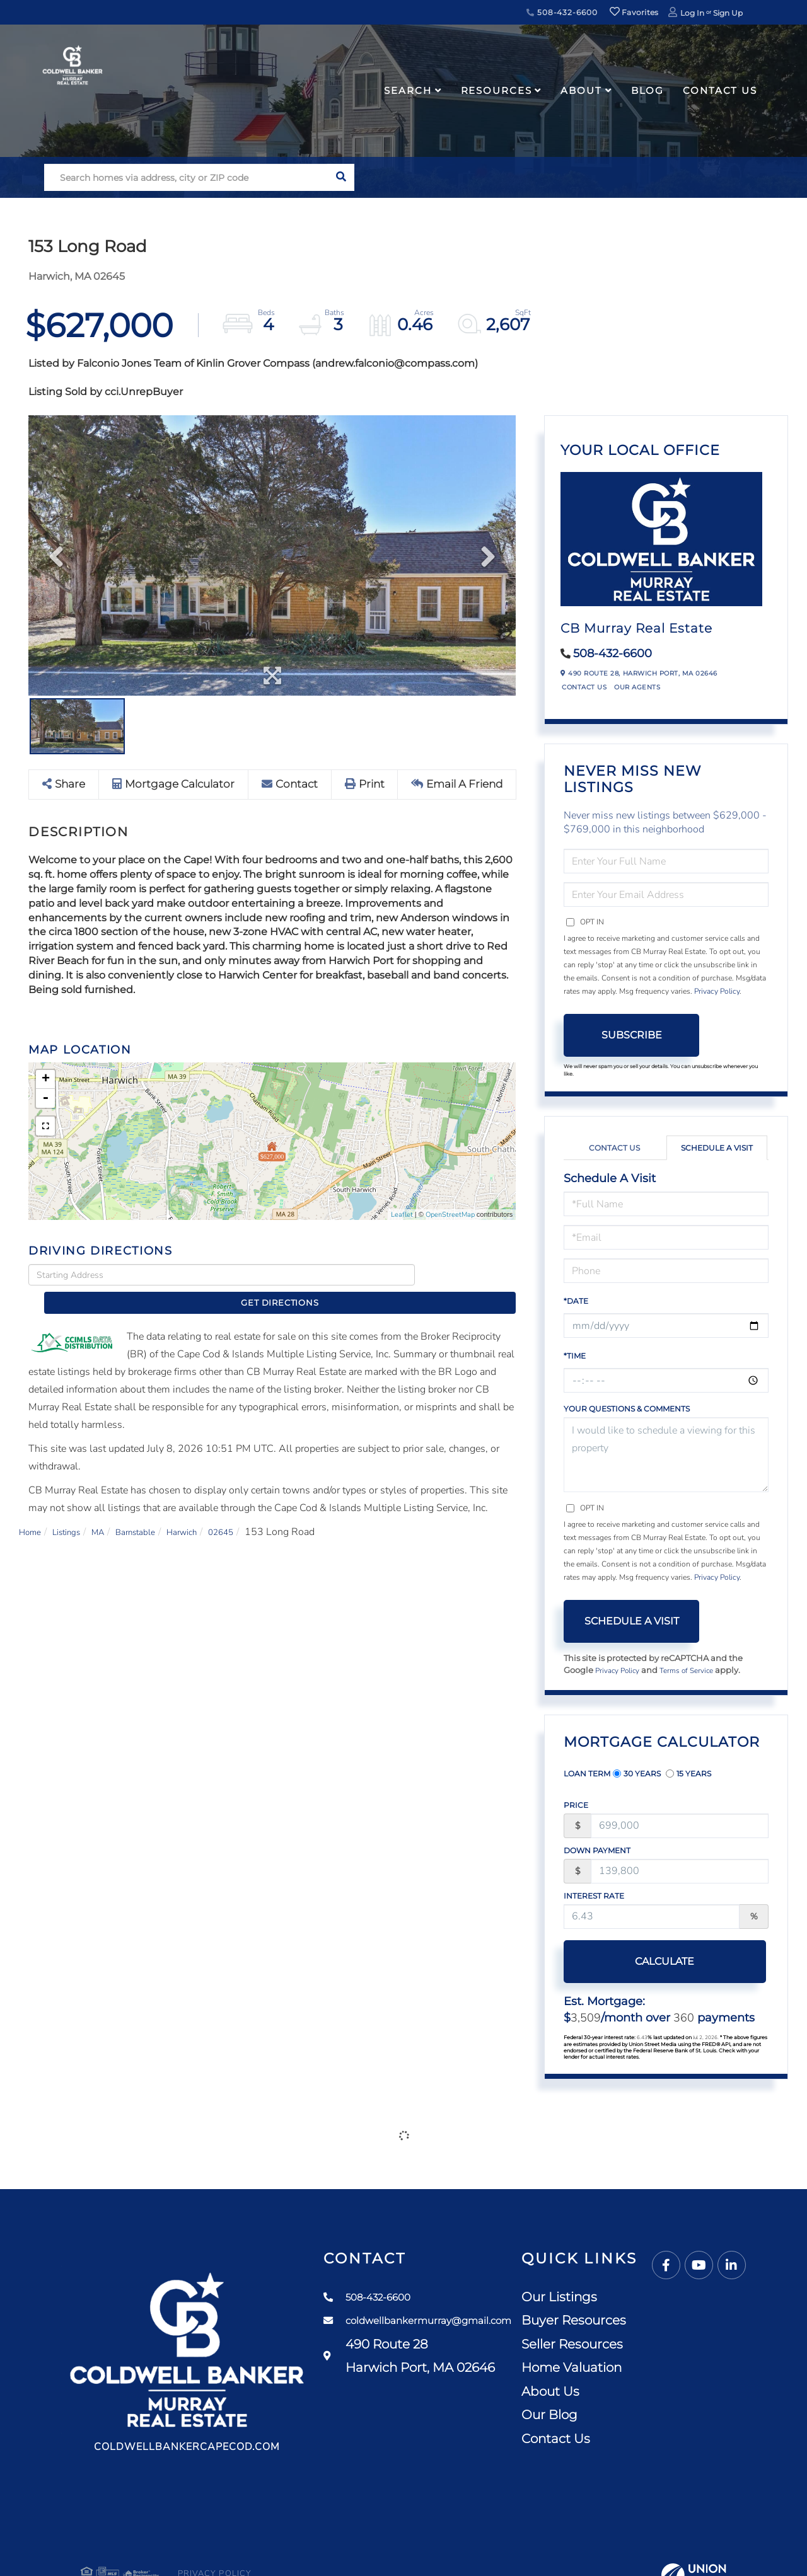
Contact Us (584, 687)
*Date (576, 1301)
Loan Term (587, 1774)
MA (112, 1510)
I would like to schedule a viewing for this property (666, 1454)
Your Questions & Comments (627, 1408)
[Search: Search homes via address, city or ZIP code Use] (185, 177)
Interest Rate (594, 1897)
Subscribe (631, 1035)
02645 (254, 1510)
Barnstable (156, 1510)
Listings (75, 1510)
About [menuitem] (580, 90)
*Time (575, 1355)
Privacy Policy (717, 991)
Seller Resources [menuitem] (672, 2345)
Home (32, 1510)
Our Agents (637, 687)
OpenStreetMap (450, 1215)
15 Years (688, 1774)
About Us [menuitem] (650, 2392)
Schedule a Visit (717, 1148)
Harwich (209, 1510)
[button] (340, 177)
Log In (692, 13)
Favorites (634, 12)
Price (576, 1805)
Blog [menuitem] (648, 90)
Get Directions (469, 1275)
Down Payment (597, 1851)
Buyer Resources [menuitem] (673, 2321)
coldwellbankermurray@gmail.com (472, 2322)
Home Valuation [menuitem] (671, 2368)
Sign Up (728, 13)
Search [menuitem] (407, 90)
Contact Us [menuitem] (720, 90)
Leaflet (402, 1215)
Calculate (631, 1962)
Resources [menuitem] (496, 90)
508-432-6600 (561, 12)
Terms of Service (695, 1671)
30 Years (637, 1774)
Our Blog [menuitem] (649, 2416)
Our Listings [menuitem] (659, 2298)
